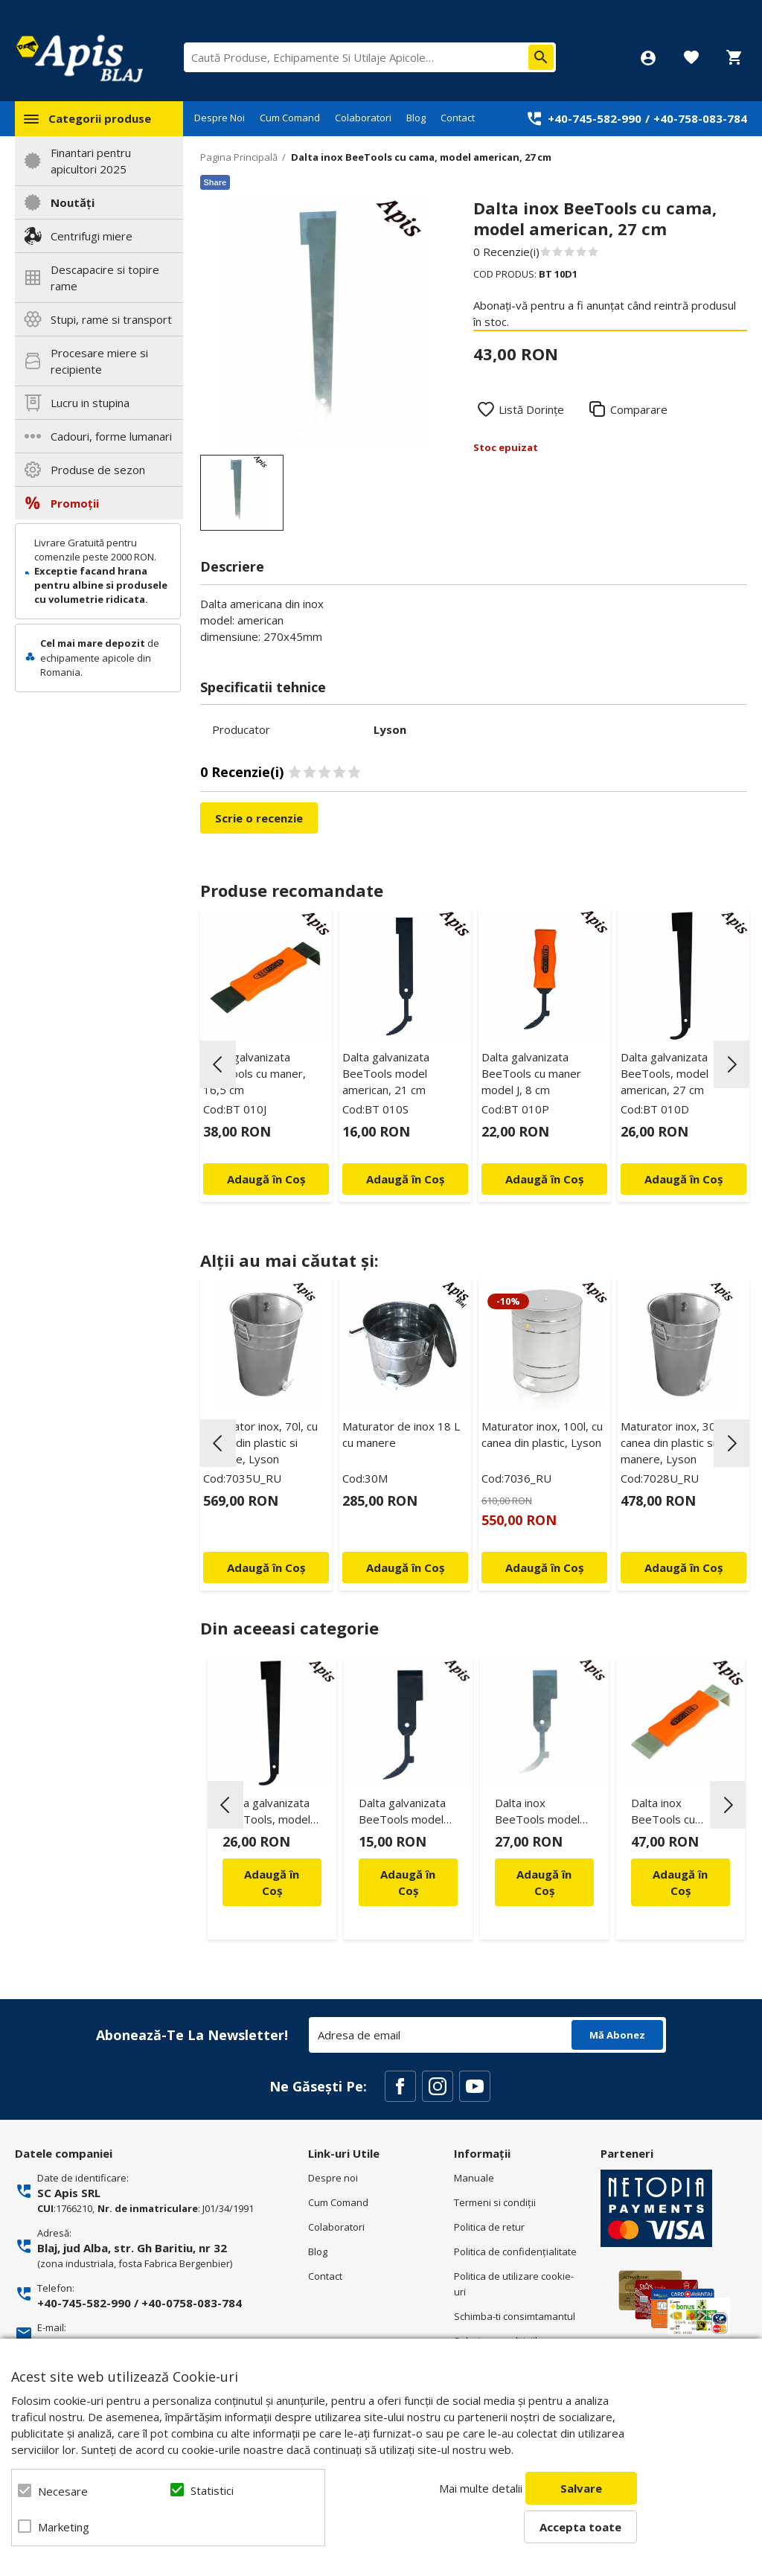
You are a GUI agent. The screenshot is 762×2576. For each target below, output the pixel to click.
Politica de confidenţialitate (515, 2251)
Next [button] (731, 1064)
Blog (416, 117)
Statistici (212, 2490)
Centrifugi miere (91, 235)
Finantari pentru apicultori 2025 (91, 160)
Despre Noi (219, 117)
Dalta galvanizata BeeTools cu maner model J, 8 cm (531, 1073)
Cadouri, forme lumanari (111, 436)
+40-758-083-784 (700, 118)
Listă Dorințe (531, 409)
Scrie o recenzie (259, 818)
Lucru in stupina (90, 402)
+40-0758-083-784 (191, 2302)
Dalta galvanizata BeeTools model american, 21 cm (385, 1073)
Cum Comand (290, 117)
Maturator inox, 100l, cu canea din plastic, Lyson (542, 1434)
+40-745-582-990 (594, 118)
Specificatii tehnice (263, 687)
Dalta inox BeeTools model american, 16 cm (537, 1813)
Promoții (75, 503)
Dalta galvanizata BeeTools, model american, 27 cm (664, 1073)
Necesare (63, 2491)
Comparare (638, 409)
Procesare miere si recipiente (99, 361)
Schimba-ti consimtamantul (514, 2316)
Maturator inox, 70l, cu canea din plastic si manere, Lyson (260, 1442)
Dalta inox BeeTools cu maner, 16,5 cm (671, 1813)
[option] (324, 322)
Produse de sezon (98, 469)
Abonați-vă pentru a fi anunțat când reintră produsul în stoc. (604, 313)
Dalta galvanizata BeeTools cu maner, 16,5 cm (254, 1073)
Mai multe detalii (480, 2488)
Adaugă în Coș (271, 1882)
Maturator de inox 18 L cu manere (401, 1434)
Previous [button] (218, 1064)
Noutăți (73, 202)
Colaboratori (363, 117)
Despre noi (333, 2178)
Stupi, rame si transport (111, 319)
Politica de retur (489, 2227)
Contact (458, 117)
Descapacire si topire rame (105, 277)
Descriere (232, 566)
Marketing (63, 2526)
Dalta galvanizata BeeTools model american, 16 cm (402, 1813)
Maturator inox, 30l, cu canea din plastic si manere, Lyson (678, 1442)
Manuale (474, 2178)
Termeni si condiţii (495, 2202)
